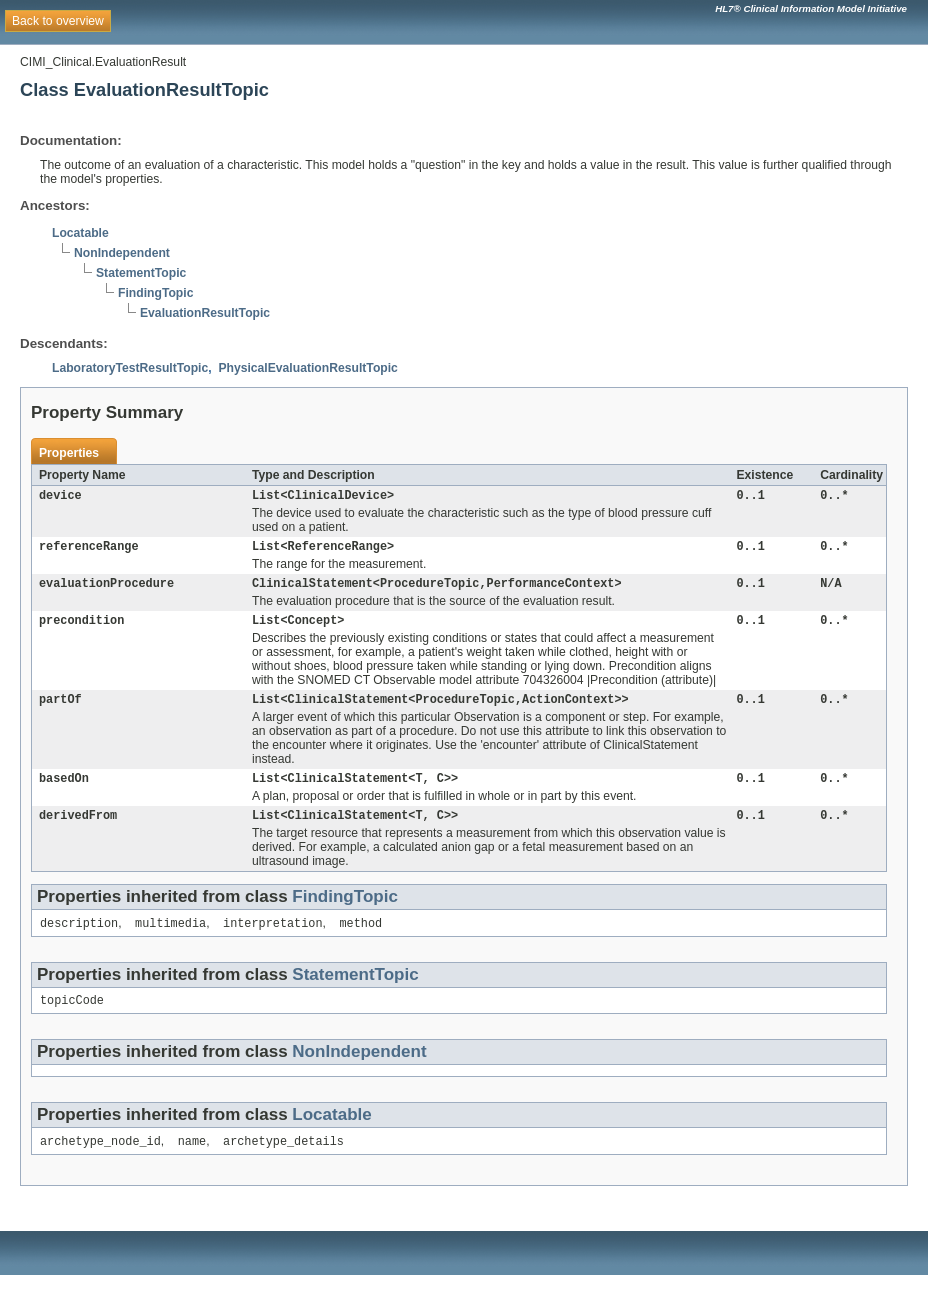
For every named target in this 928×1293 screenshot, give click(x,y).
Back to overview (58, 21)
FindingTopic (155, 293)
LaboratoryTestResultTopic (130, 368)
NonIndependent (122, 253)
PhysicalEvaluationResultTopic (307, 368)
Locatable (80, 233)
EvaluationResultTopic (205, 313)
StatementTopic (141, 273)
